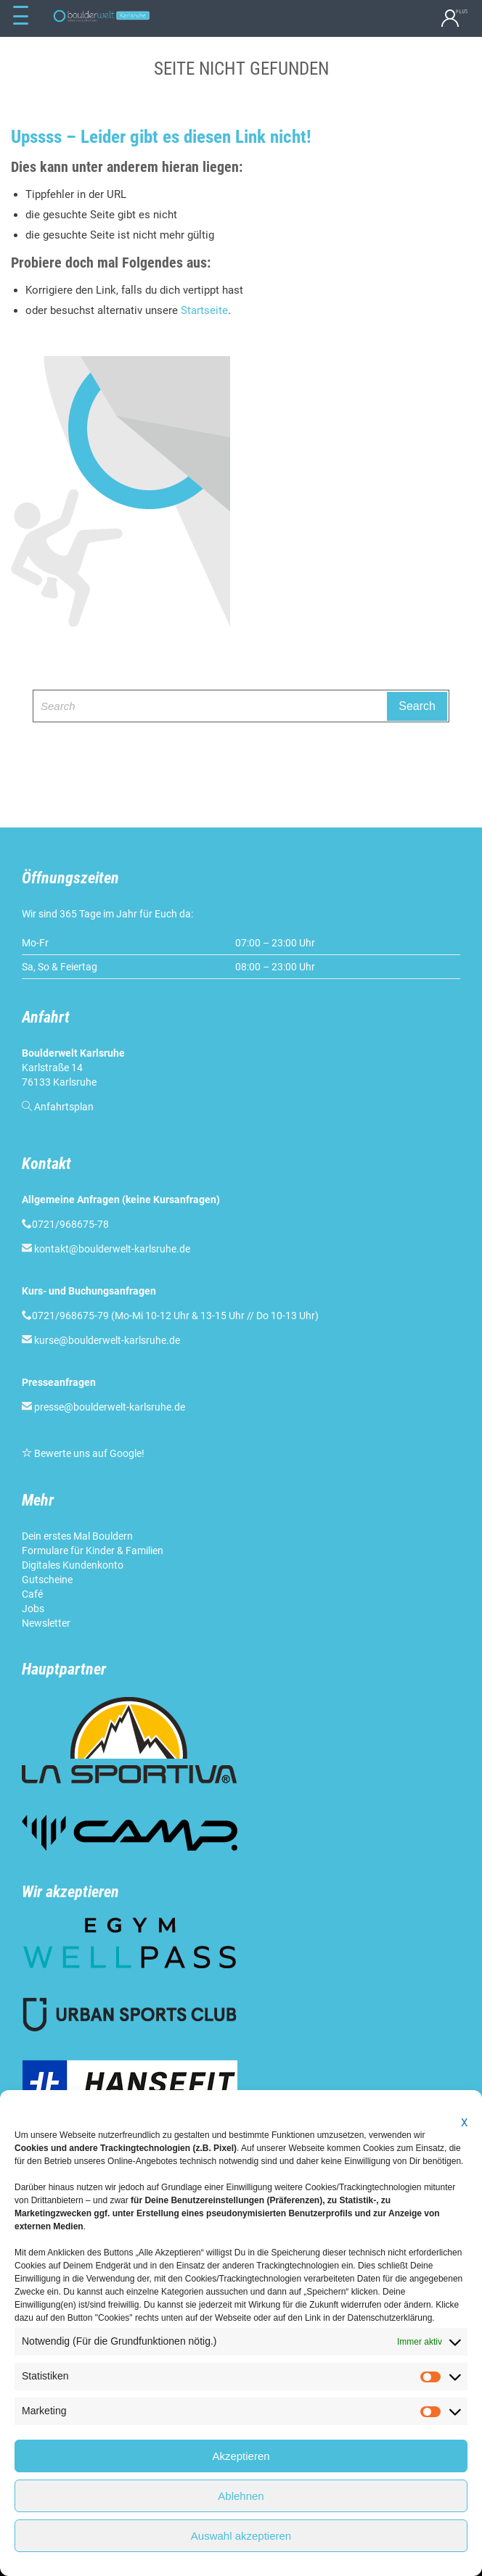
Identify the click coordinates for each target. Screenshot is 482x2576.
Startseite (204, 310)
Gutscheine (47, 1579)
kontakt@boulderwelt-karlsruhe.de (112, 1249)
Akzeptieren (240, 2456)
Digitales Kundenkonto (72, 1565)
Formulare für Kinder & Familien (92, 1550)
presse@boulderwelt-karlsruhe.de (109, 1407)
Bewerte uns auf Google (88, 1453)
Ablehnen (241, 2496)
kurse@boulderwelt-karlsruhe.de (107, 1340)
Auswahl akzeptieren (241, 2536)
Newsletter (46, 1623)
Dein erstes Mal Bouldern (77, 1536)
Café (32, 1594)
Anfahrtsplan (64, 1106)
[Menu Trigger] (20, 16)
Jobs (33, 1608)
